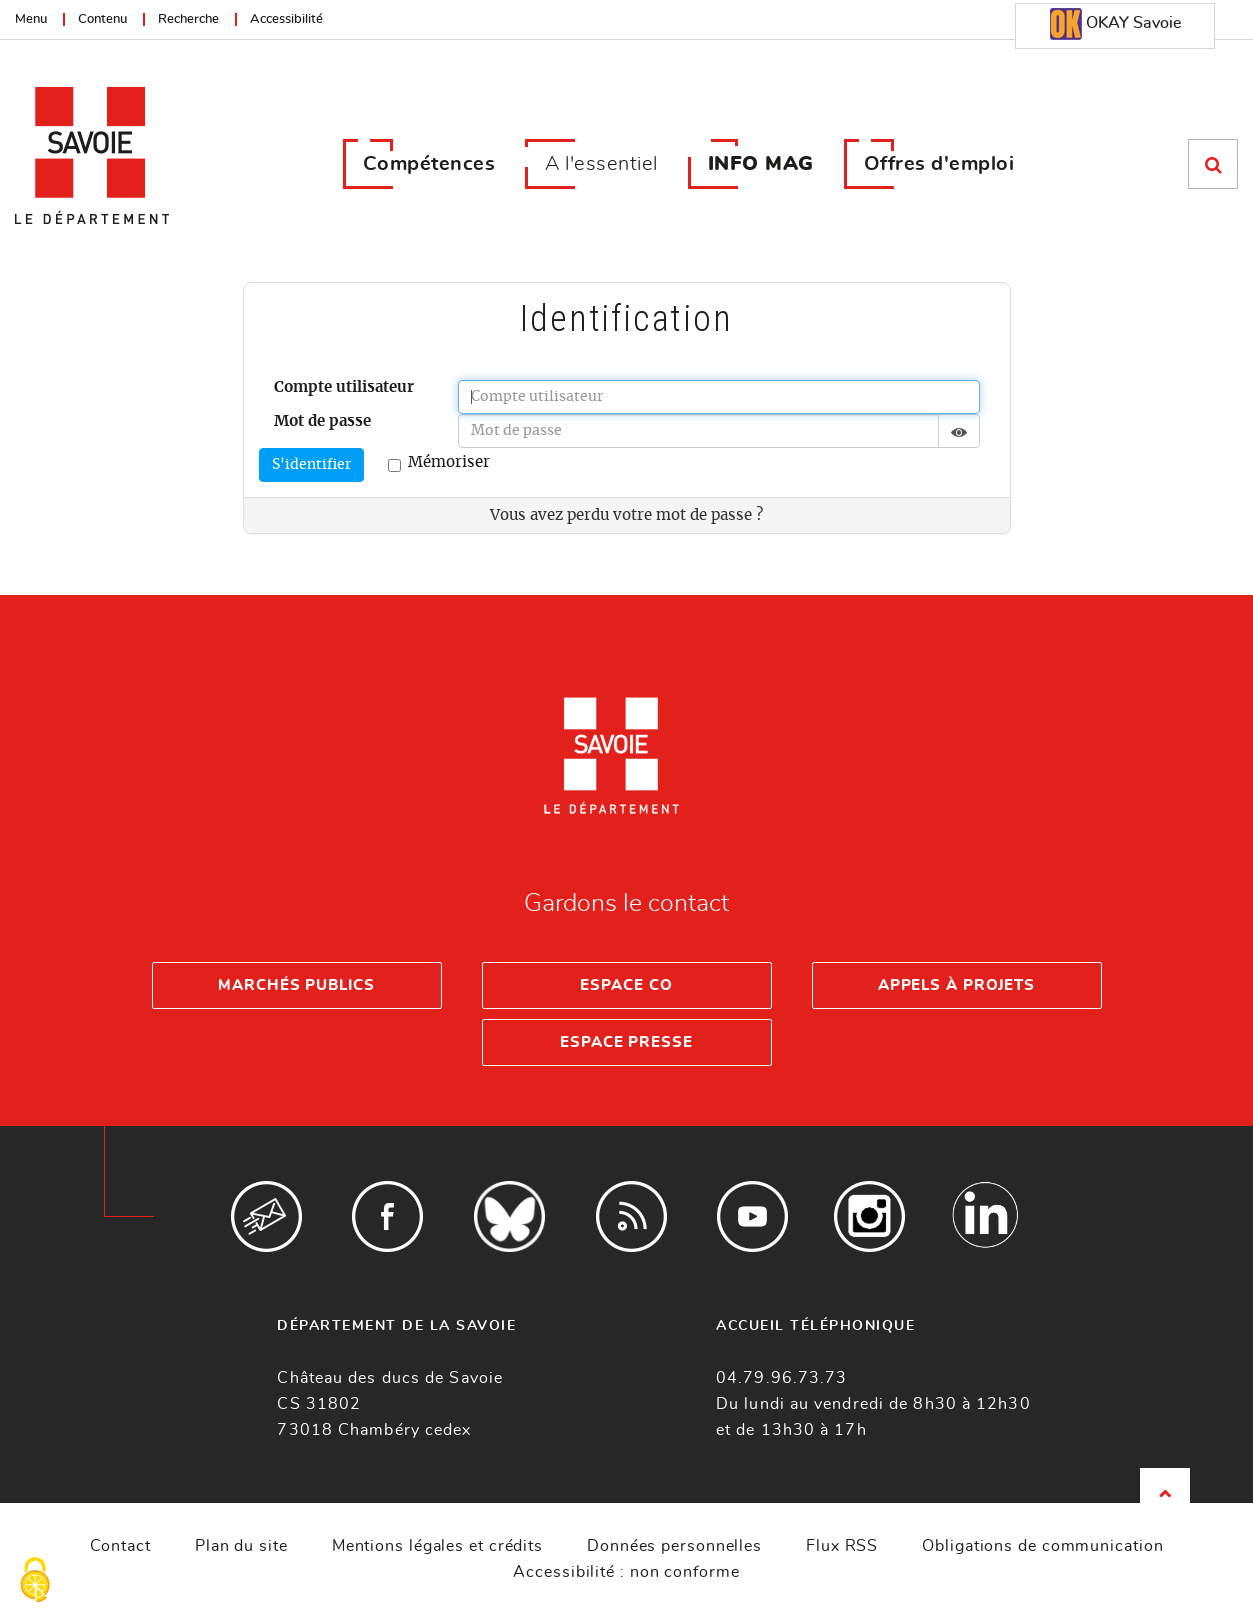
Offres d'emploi (939, 164)
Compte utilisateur (344, 387)
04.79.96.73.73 (781, 1378)
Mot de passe (322, 421)
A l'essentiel (601, 164)
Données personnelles (674, 1546)
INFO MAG (761, 164)
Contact (120, 1546)
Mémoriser (439, 463)
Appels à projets (956, 985)
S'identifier (311, 465)
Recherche (188, 19)
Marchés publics (296, 985)
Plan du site (241, 1546)
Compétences (429, 164)
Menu (31, 19)
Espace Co (626, 985)
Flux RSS (842, 1546)
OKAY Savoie (1115, 24)
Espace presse (626, 1042)
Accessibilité (286, 19)
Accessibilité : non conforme (626, 1572)
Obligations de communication (1042, 1546)
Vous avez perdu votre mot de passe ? (626, 515)
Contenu (102, 19)
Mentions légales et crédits (437, 1546)
